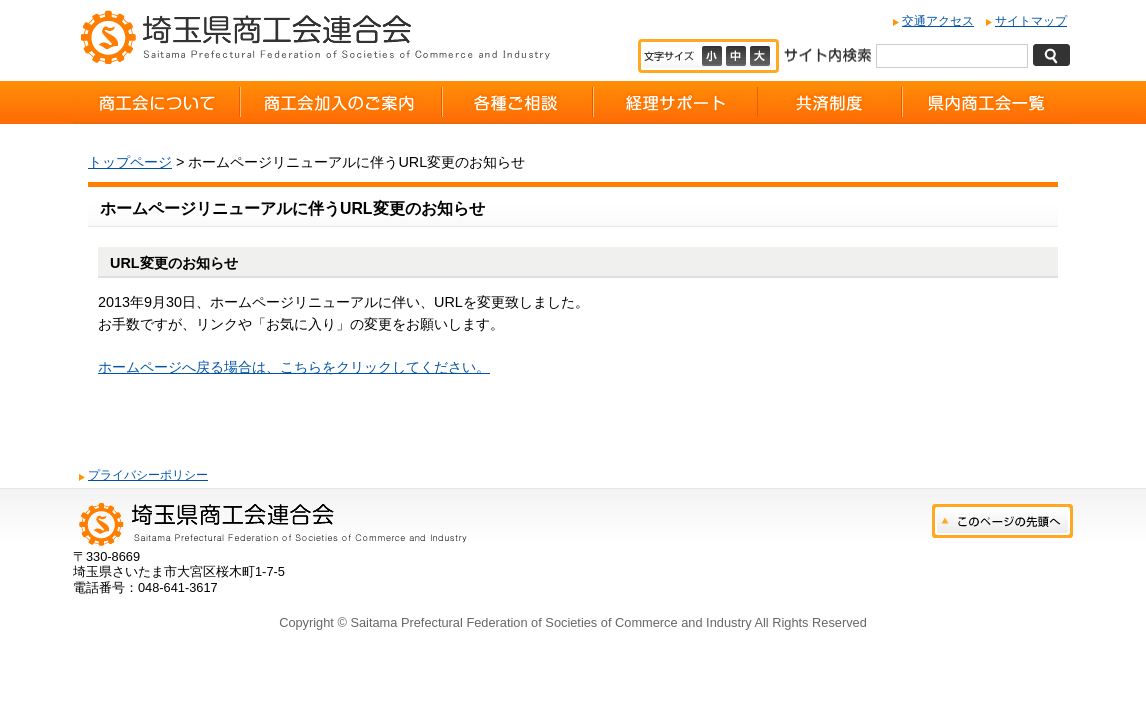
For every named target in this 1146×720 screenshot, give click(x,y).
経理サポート (675, 102)
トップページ (130, 162)
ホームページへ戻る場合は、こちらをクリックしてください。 (294, 367)
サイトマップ (1031, 21)
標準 (738, 56)
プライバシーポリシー (148, 475)
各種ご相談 (517, 102)
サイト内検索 (827, 53)
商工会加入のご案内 (341, 102)
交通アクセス (938, 21)
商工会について (156, 102)
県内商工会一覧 (987, 102)
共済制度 (830, 102)
